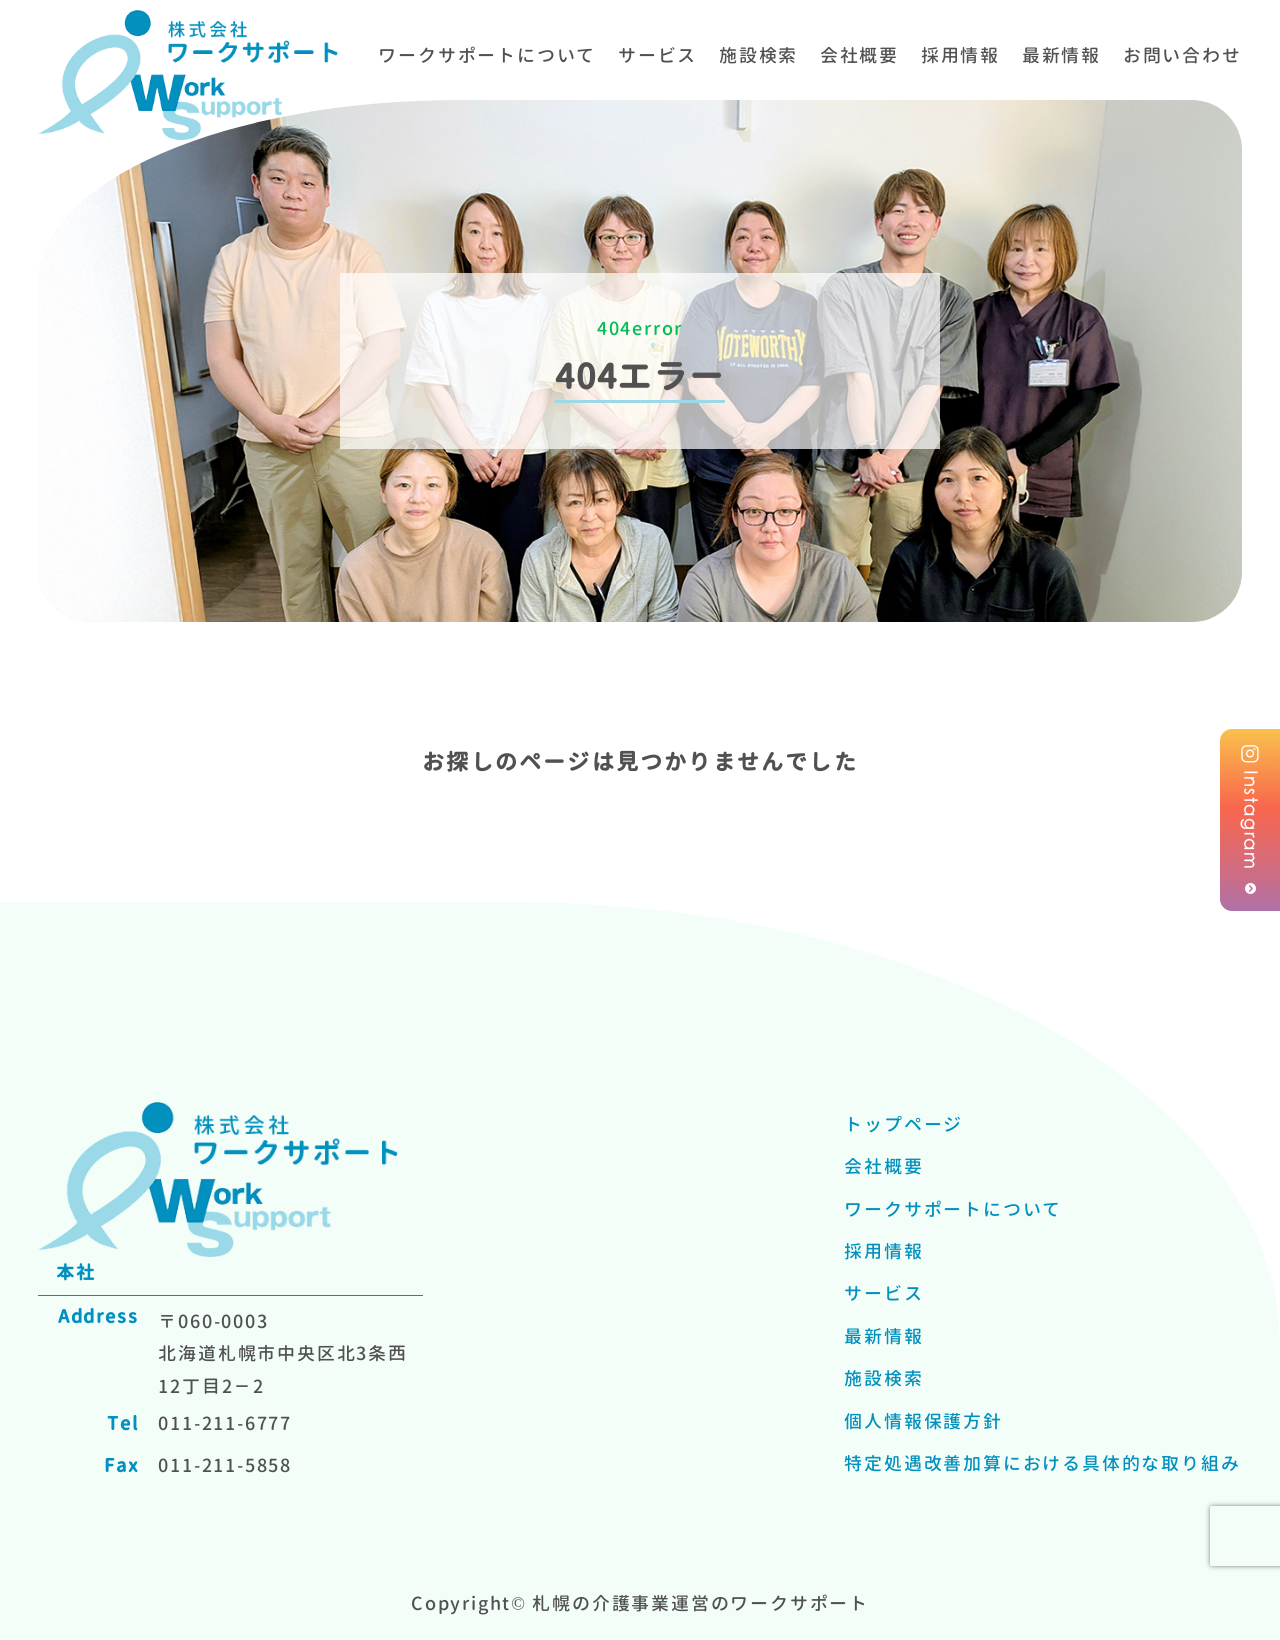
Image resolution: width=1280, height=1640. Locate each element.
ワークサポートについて (487, 55)
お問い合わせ (1182, 55)
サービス (657, 55)
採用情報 (960, 55)
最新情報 (1061, 55)
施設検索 (758, 55)
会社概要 (859, 55)
